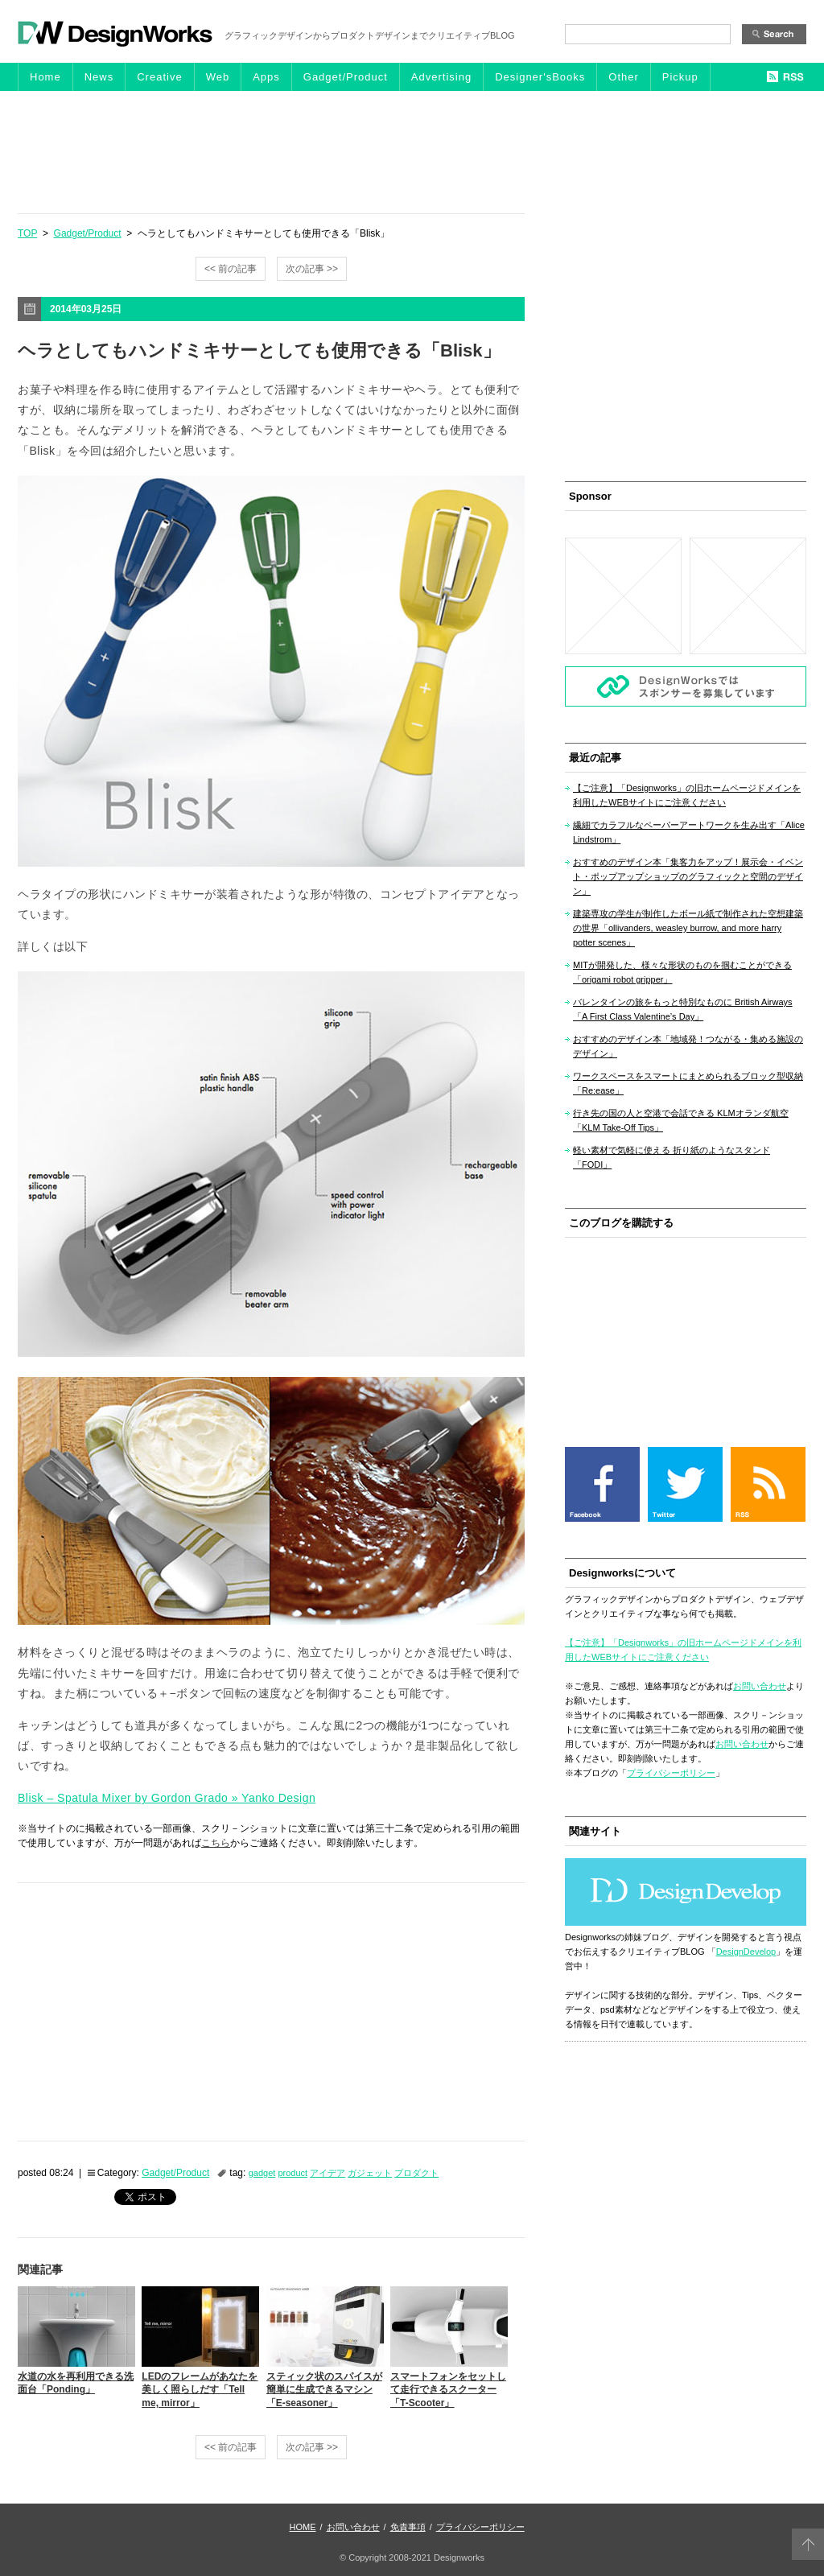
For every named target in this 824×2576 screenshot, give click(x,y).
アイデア (327, 2173)
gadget (262, 2173)
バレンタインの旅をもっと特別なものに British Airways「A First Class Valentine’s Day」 (683, 1009)
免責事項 (408, 2527)
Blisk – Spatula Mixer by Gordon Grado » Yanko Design (166, 1797)
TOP (27, 233)
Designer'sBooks (540, 77)
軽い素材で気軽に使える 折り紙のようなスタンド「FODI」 (671, 1157)
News (99, 77)
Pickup (680, 77)
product (292, 2173)
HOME (303, 2527)
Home (45, 77)
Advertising (441, 77)
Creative (159, 77)
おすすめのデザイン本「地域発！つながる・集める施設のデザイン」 (688, 1046)
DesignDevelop (746, 1951)
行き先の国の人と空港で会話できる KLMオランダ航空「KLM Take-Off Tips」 (681, 1120)
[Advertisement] (412, 151)
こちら (215, 1843)
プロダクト (416, 2173)
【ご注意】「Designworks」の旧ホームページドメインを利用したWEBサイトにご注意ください (687, 795)
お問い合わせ (759, 1686)
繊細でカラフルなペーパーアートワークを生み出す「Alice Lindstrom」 (689, 832)
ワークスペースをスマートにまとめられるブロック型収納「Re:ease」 (688, 1083)
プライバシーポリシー (671, 1773)
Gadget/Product (345, 77)
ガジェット (370, 2173)
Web (218, 77)
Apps (266, 77)
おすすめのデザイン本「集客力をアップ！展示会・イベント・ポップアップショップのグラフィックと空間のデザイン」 (688, 876)
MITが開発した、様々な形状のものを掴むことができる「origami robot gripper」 (682, 972)
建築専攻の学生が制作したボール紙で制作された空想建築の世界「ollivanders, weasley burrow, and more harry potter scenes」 (688, 928)
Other (623, 77)
